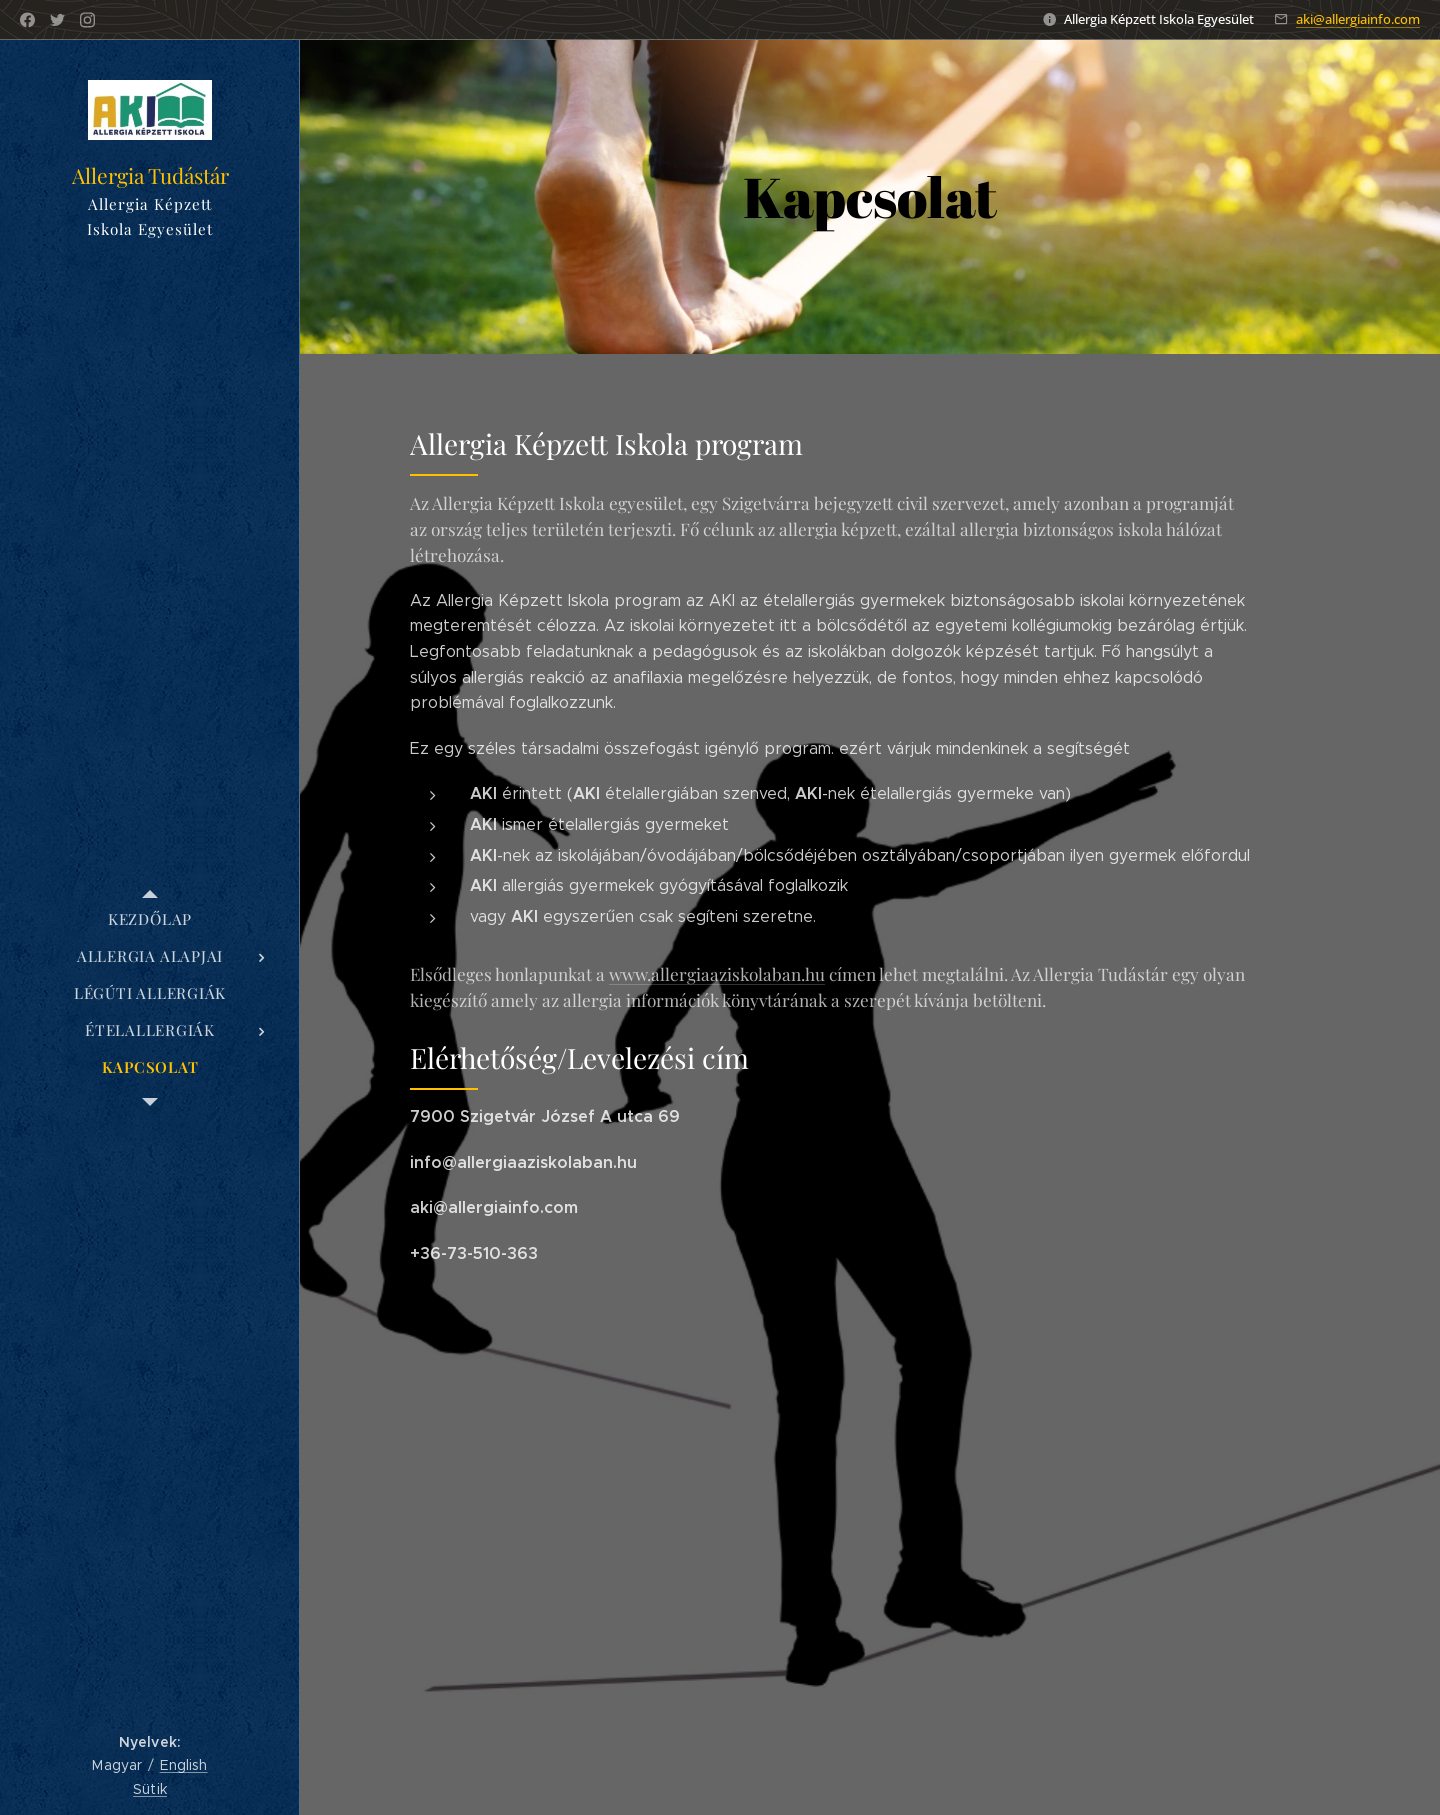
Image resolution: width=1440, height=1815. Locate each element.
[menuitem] (150, 919)
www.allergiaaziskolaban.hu (717, 973)
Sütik (150, 1789)
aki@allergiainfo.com (1358, 19)
